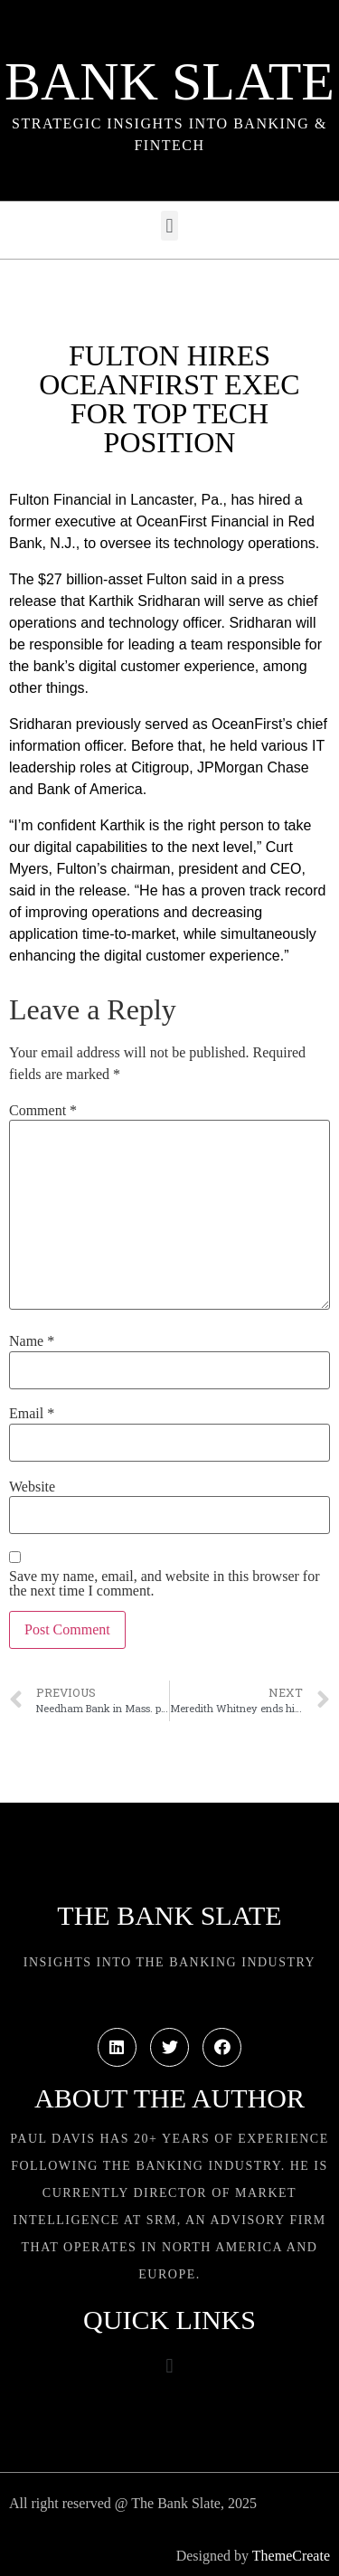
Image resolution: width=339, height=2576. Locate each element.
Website (32, 1487)
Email (31, 1413)
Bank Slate (169, 81)
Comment (43, 1110)
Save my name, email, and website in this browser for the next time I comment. (164, 1583)
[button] (169, 226)
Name (31, 1341)
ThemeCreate (291, 2555)
